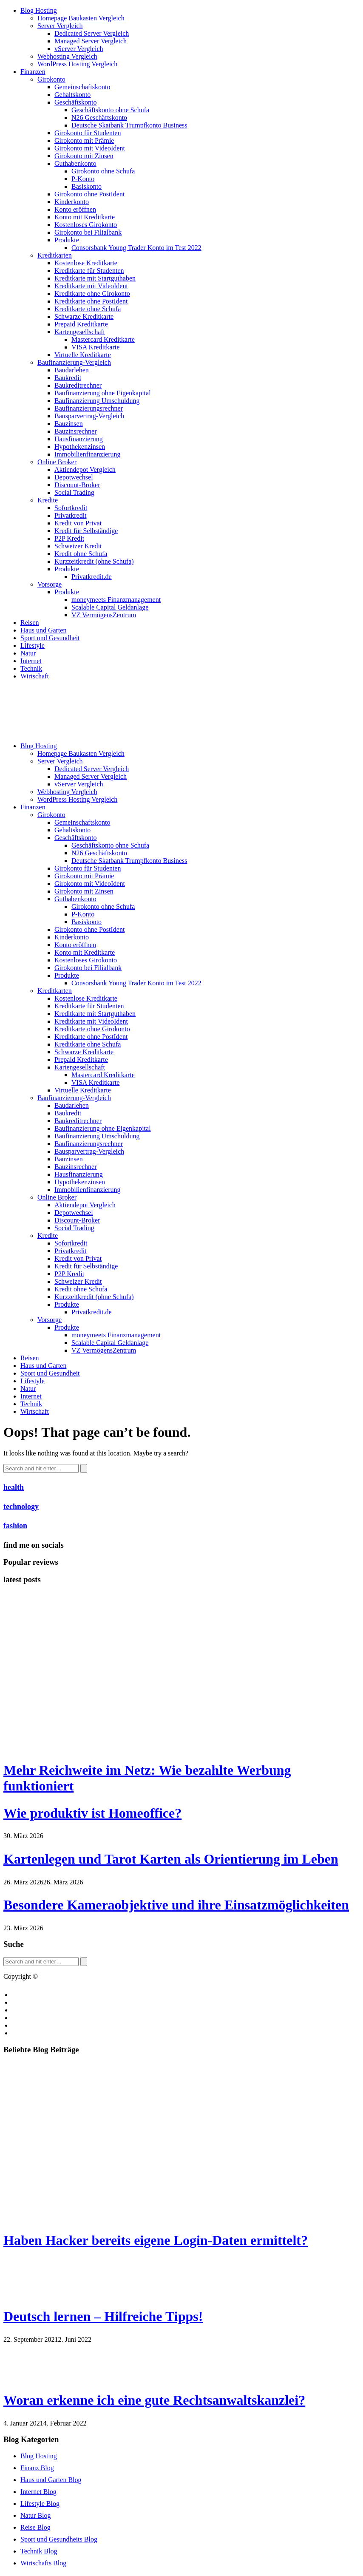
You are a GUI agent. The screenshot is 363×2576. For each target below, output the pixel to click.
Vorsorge (49, 584)
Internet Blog (38, 2491)
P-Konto (82, 178)
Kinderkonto (71, 201)
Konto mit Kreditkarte (84, 217)
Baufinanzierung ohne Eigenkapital (102, 393)
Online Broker (57, 461)
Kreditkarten (54, 255)
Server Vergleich (59, 25)
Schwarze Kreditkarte (83, 316)
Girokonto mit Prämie (84, 140)
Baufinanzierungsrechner (88, 408)
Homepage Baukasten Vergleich (81, 18)
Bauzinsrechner (75, 431)
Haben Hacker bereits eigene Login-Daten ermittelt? (155, 2240)
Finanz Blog (37, 2467)
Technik (31, 668)
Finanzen (32, 71)
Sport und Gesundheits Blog (58, 2539)
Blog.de (50, 1976)
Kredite (47, 500)
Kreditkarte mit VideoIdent (91, 285)
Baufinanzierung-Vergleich (74, 362)
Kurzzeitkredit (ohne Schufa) (94, 561)
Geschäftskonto (75, 102)
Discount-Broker (77, 484)
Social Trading (74, 492)
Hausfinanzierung (78, 439)
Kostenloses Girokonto (85, 224)
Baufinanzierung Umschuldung (96, 400)
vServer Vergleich (78, 48)
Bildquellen (28, 2025)
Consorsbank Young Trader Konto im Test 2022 (136, 247)
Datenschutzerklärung (41, 2033)
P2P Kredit (69, 538)
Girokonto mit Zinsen (83, 155)
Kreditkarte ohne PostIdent (91, 301)
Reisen (29, 622)
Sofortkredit (70, 507)
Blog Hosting (38, 10)
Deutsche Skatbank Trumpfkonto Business (129, 125)
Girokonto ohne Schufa (103, 171)
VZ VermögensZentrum (103, 614)
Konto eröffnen (75, 209)
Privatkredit (70, 515)
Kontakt (23, 2002)
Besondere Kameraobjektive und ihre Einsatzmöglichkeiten (176, 1904)
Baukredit (67, 377)
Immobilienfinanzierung (87, 454)
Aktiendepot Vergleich (85, 469)
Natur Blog (35, 2515)
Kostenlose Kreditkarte (85, 263)
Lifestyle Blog (40, 2503)
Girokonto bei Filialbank (88, 232)
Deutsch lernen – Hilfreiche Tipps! (103, 2316)
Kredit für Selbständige (86, 530)
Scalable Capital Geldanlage (109, 607)
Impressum (27, 2017)
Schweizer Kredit (78, 546)
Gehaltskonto (72, 94)
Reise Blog (35, 2527)
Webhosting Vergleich (67, 56)
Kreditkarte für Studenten (89, 270)
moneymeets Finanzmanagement (116, 599)
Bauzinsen (68, 423)
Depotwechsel (73, 477)
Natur (28, 653)
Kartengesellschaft (79, 331)
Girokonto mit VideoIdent (89, 148)
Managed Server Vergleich (90, 41)
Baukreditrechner (78, 385)
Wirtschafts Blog (43, 2563)
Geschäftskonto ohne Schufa (110, 109)
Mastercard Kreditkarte (103, 339)
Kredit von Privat (78, 523)
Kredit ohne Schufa (80, 553)
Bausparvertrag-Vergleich (89, 416)
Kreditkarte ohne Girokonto (92, 293)
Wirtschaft (34, 676)
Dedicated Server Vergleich (91, 33)
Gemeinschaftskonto (82, 87)
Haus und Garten (43, 630)
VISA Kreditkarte (95, 347)
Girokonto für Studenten (87, 132)
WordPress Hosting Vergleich (77, 64)
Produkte (66, 240)
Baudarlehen (71, 370)
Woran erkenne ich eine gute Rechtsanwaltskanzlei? (154, 2400)
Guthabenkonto (75, 163)
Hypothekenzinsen (79, 446)
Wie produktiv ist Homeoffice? (92, 1813)
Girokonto (51, 79)
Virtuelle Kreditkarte (82, 354)
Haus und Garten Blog (51, 2479)
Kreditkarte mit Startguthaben (95, 278)
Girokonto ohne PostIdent (89, 194)
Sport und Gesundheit (50, 637)
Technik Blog (38, 2551)
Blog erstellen (31, 1994)
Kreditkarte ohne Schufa (87, 308)
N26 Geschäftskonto (99, 117)
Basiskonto (86, 186)
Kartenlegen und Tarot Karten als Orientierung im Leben (170, 1859)
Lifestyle (32, 645)
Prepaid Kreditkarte (81, 324)
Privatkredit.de (91, 576)
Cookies (23, 2010)
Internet (31, 660)
